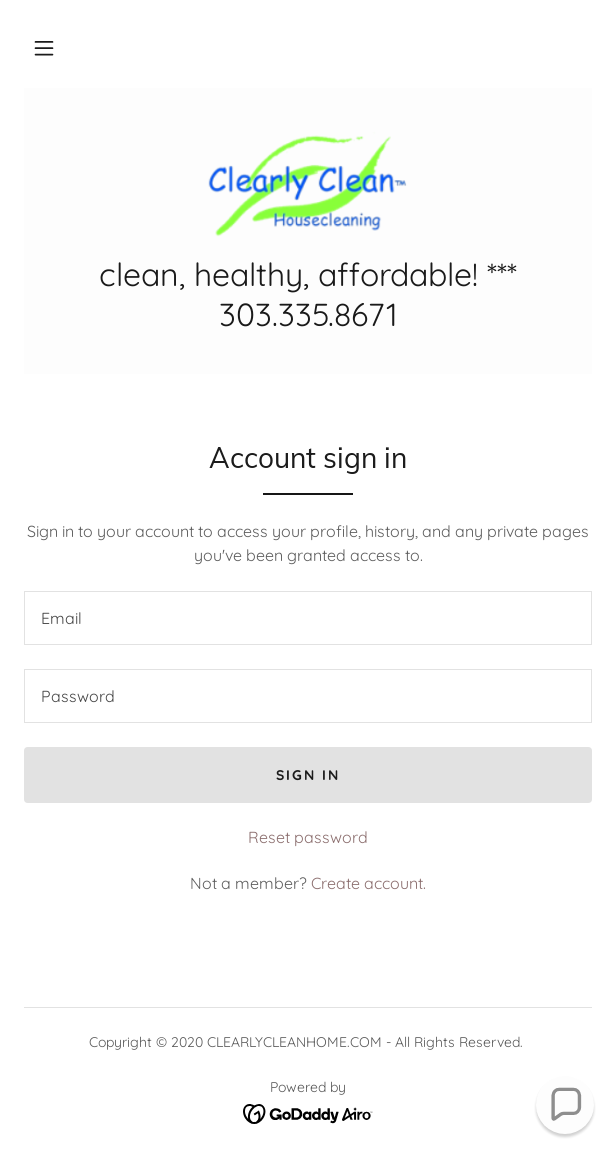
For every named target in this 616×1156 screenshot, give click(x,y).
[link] (308, 183)
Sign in (308, 775)
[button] (44, 48)
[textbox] (308, 618)
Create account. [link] (368, 883)
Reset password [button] (308, 837)
